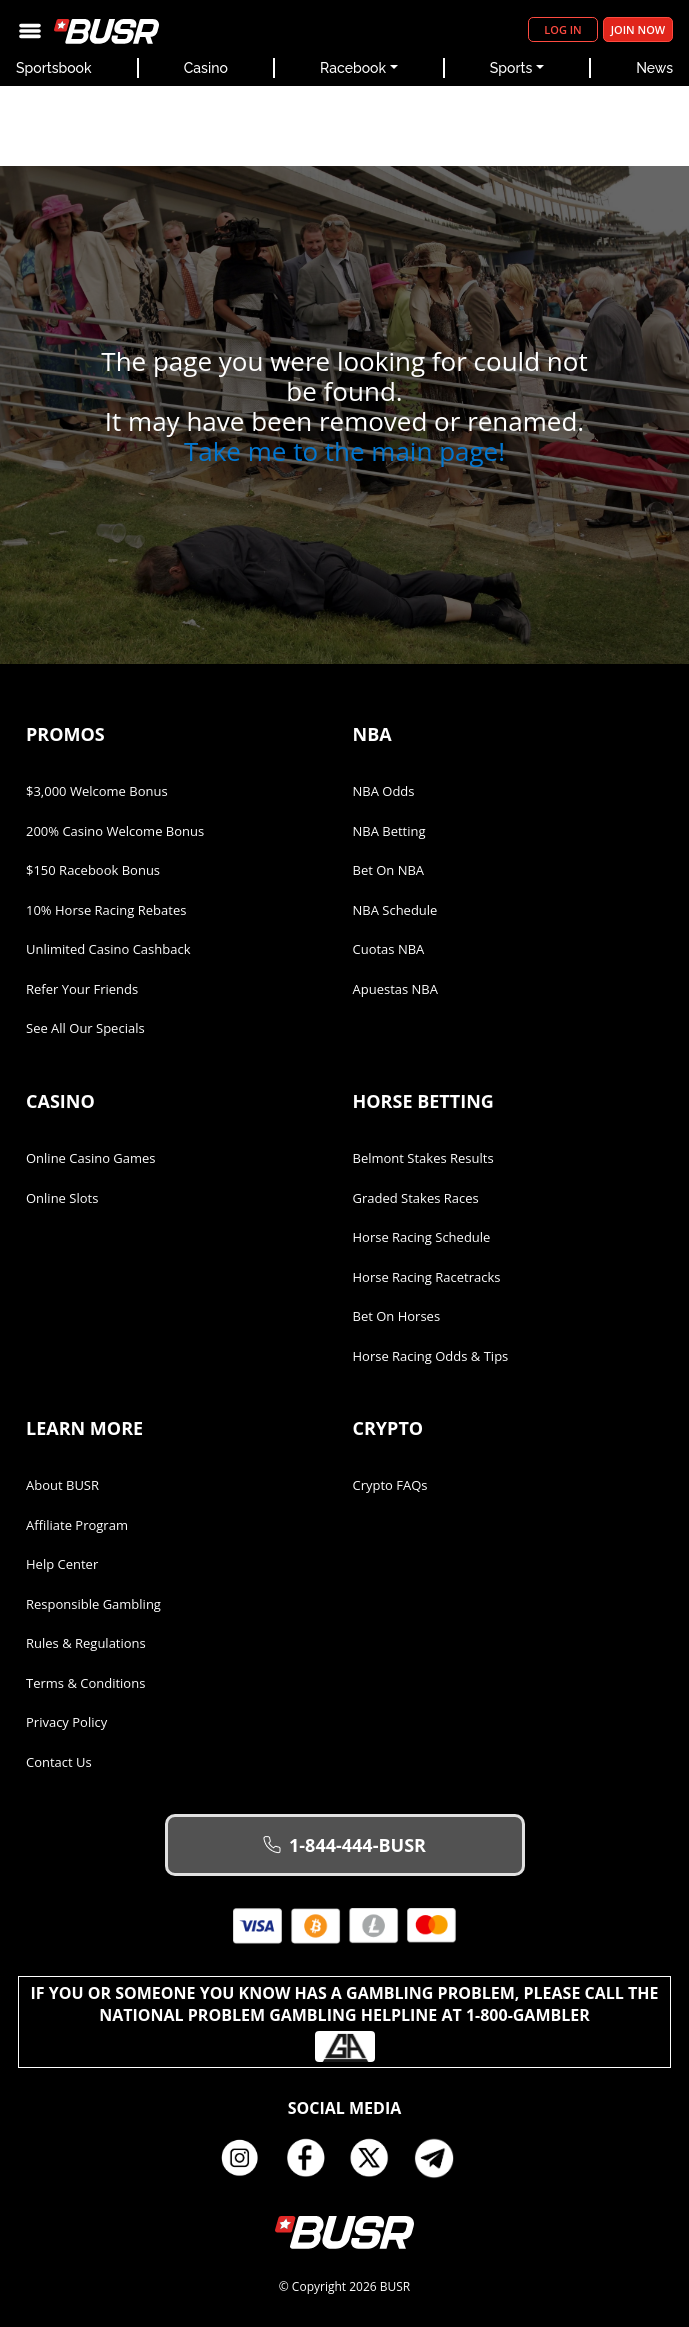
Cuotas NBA (389, 949)
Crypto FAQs (390, 1485)
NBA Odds (384, 791)
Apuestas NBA (395, 989)
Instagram (247, 2158)
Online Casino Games (91, 1158)
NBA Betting (389, 831)
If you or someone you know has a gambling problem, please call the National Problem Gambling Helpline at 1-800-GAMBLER (345, 2022)
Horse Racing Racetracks (427, 1277)
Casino (206, 68)
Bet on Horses (397, 1316)
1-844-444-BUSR (344, 1845)
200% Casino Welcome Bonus (115, 831)
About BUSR (62, 1485)
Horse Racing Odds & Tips (431, 1356)
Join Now (638, 29)
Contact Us (59, 1762)
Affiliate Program (77, 1525)
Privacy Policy (66, 1722)
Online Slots (62, 1198)
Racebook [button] (353, 68)
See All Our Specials (85, 1028)
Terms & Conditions (85, 1683)
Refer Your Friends (82, 989)
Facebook (312, 2158)
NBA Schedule (395, 910)
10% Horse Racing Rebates (106, 910)
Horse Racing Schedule (422, 1237)
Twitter (377, 2158)
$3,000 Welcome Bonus (97, 791)
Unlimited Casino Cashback (108, 949)
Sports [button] (511, 68)
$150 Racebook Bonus (93, 870)
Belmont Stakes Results (423, 1158)
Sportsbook (54, 68)
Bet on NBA (389, 870)
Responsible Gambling (93, 1604)
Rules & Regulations (86, 1643)
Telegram (442, 2158)
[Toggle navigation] (30, 29)
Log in (562, 29)
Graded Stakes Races (416, 1198)
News (654, 68)
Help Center (62, 1564)
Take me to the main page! (344, 451)
